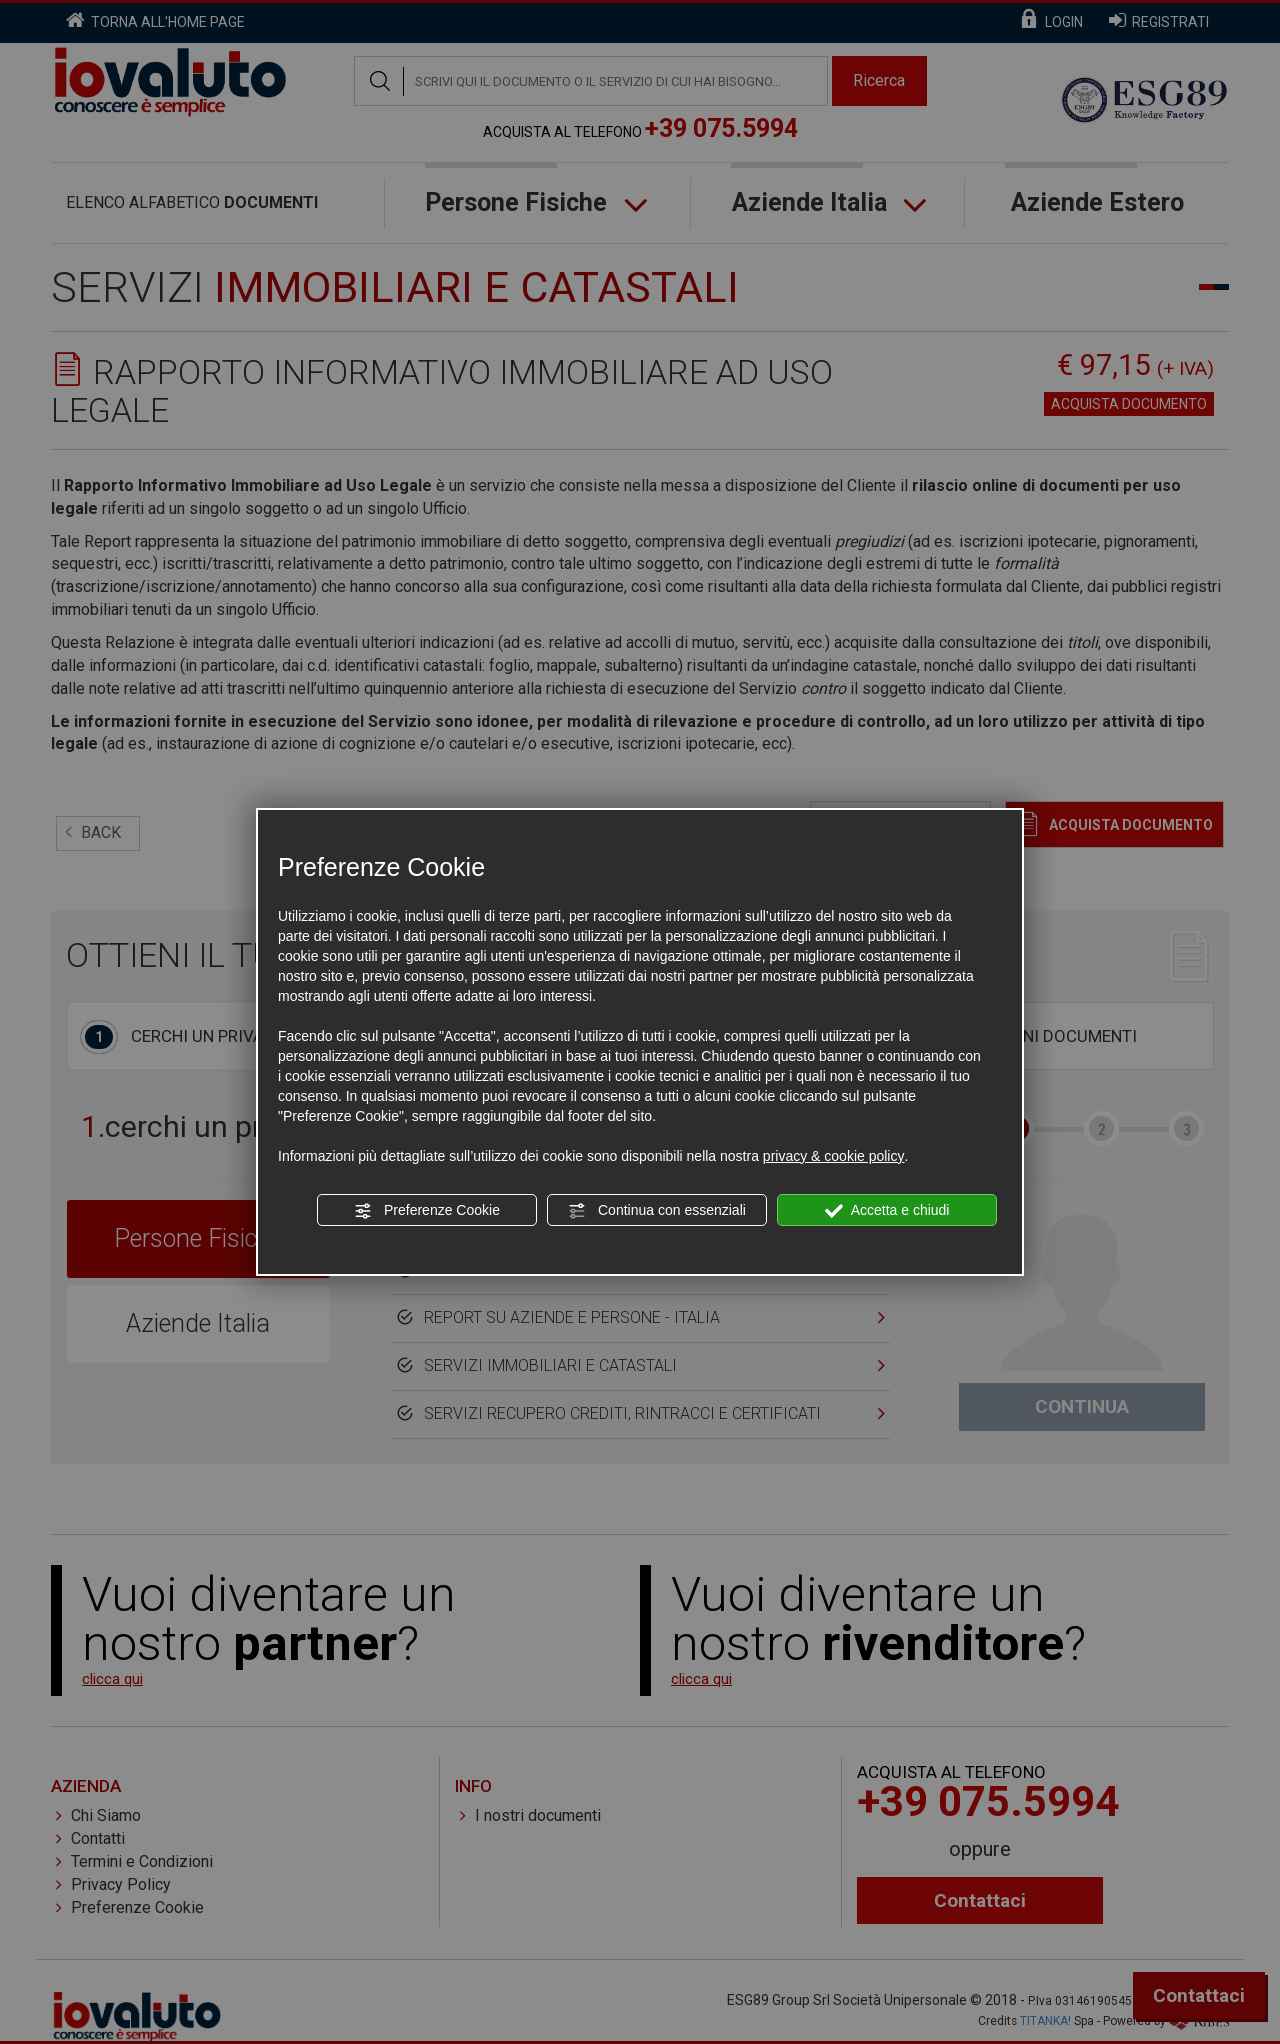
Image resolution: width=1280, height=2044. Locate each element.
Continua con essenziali (657, 1211)
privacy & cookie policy (834, 1156)
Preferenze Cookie (427, 1211)
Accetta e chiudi (887, 1211)
